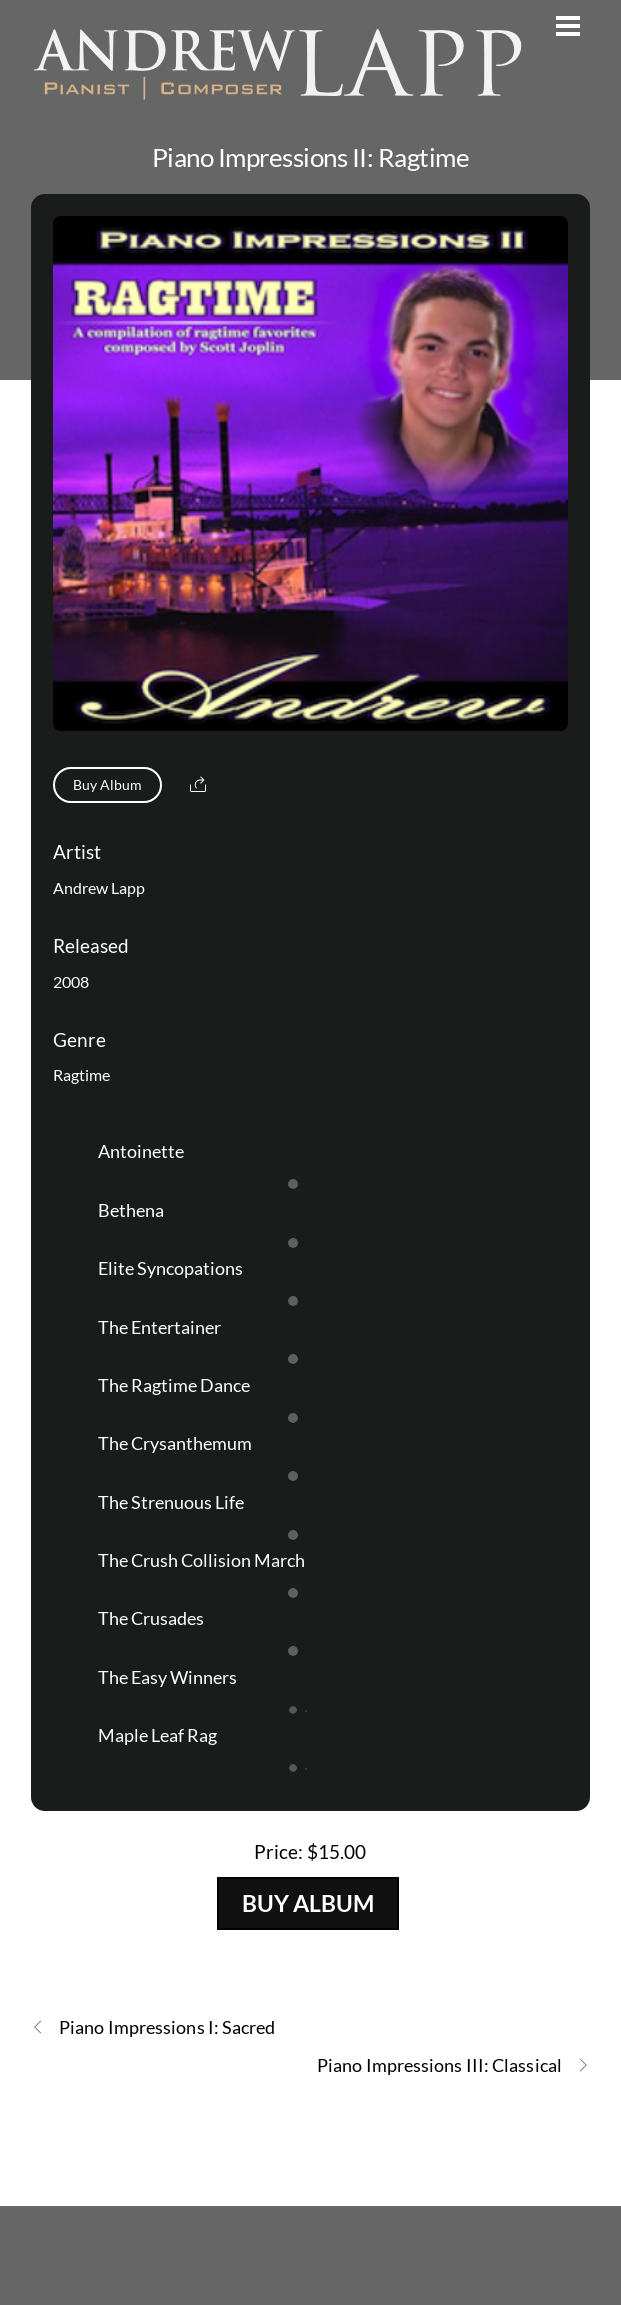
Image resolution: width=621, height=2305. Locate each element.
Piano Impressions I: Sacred (153, 2027)
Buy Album (108, 784)
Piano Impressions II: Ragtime (310, 157)
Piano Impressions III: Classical (453, 2065)
